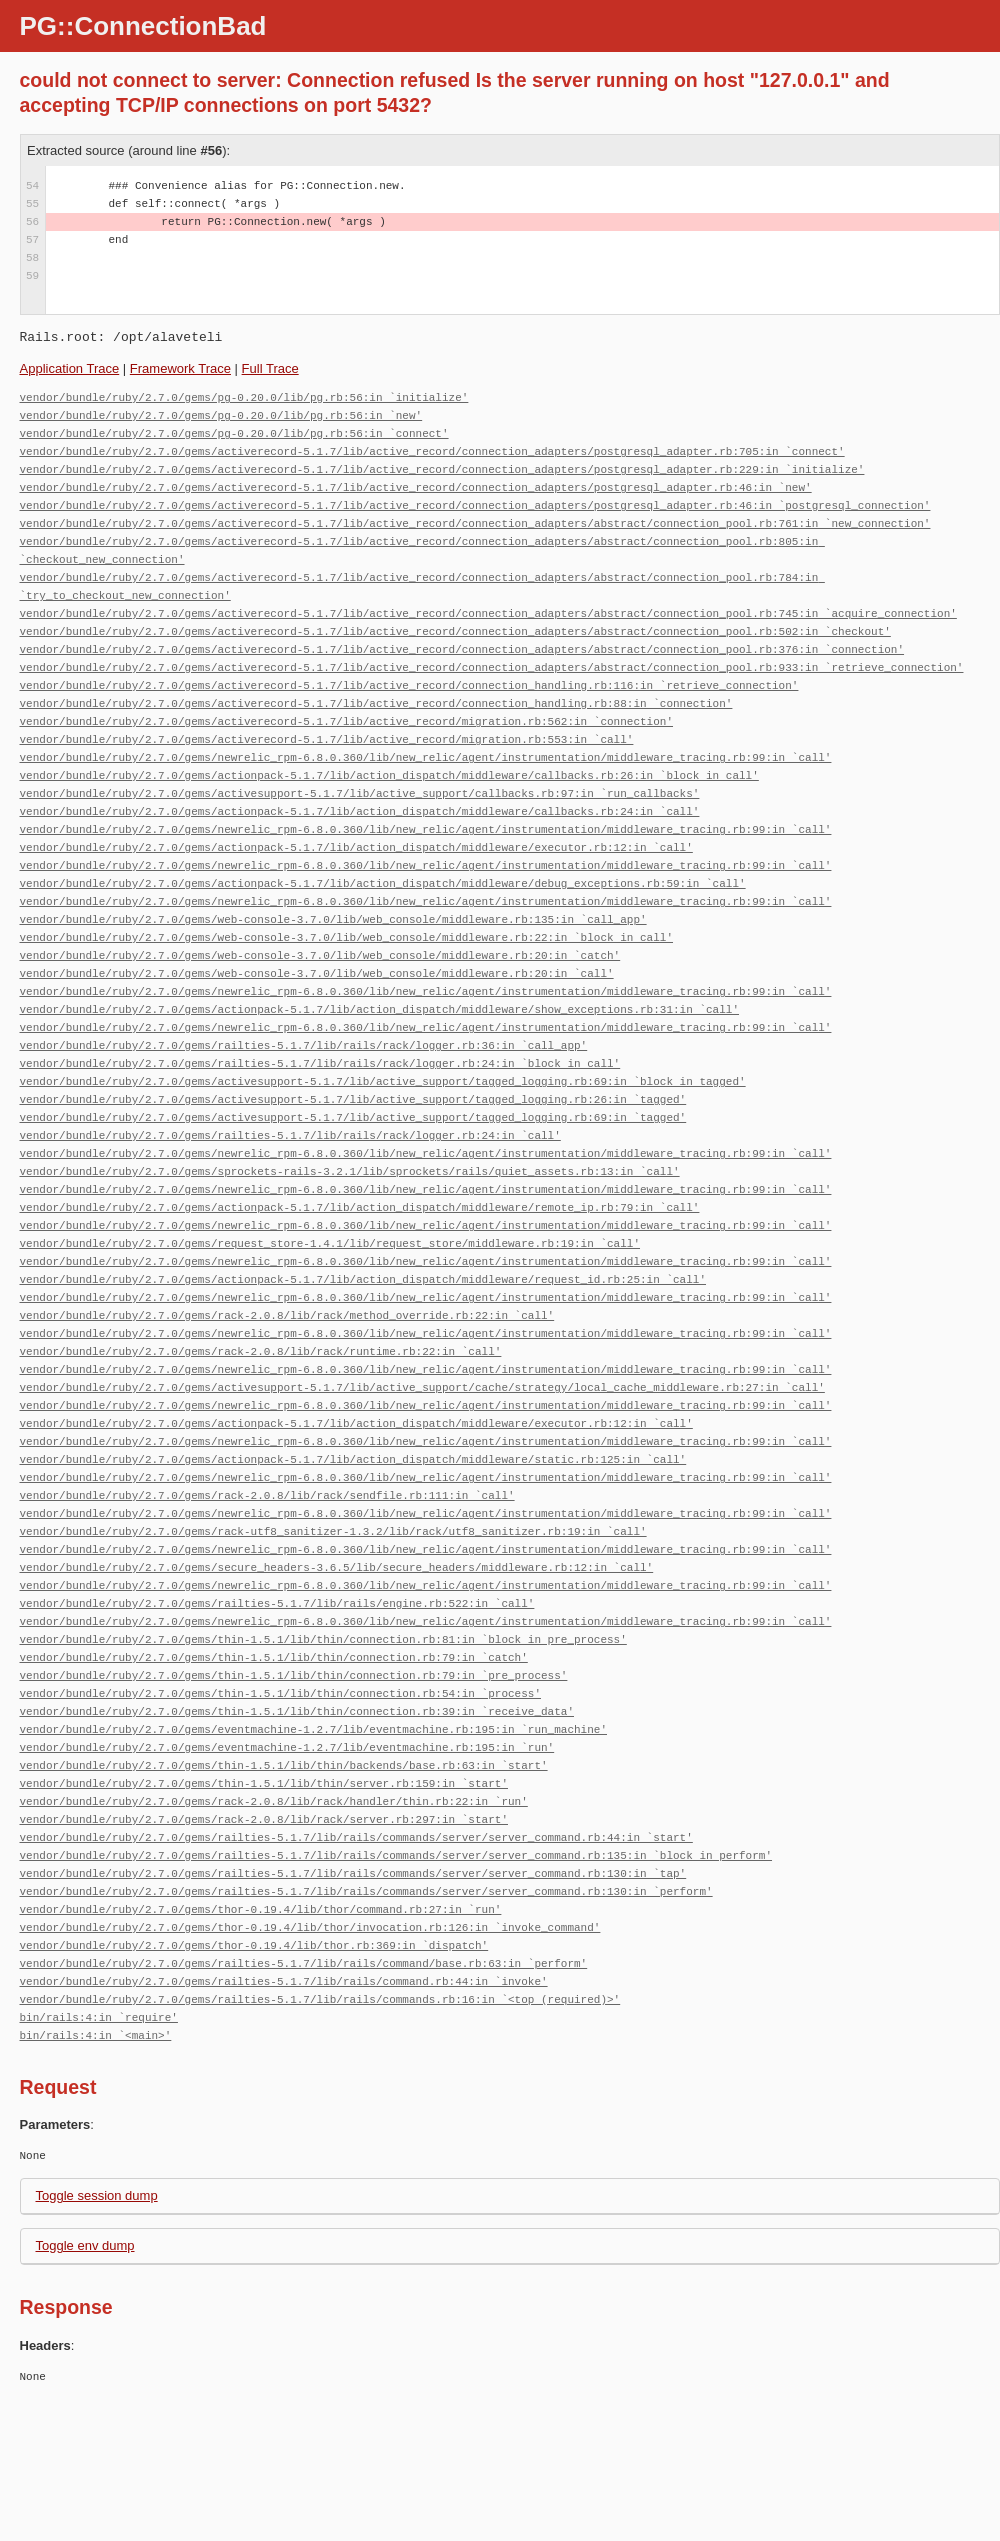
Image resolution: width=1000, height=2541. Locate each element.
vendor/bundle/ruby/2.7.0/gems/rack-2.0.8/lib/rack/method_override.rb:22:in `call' (287, 1315)
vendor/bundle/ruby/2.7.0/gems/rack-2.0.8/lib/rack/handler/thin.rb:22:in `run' (274, 1801)
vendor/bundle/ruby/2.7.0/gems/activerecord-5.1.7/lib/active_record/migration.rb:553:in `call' (327, 739)
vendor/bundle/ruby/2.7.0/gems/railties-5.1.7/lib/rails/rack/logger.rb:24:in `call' (290, 1135)
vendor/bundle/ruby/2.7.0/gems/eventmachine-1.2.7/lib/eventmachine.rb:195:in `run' (287, 1747)
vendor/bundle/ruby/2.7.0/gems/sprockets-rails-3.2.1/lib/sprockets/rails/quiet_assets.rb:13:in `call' (350, 1171)
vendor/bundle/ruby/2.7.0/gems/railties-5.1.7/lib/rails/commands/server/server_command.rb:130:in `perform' (366, 1891)
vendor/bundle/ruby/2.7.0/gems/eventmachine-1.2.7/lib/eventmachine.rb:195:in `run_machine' (313, 1729)
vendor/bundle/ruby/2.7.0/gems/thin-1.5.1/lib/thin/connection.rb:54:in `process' (280, 1693)
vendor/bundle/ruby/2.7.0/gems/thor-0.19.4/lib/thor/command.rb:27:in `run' (261, 1909)
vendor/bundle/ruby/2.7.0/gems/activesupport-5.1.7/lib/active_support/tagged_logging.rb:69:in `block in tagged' (383, 1081)
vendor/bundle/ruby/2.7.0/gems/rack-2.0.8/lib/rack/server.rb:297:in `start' (264, 1819)
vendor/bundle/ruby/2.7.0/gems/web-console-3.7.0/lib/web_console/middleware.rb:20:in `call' (317, 973)
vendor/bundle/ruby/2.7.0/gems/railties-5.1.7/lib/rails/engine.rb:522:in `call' (277, 1603)
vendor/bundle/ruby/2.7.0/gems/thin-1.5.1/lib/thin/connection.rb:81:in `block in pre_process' (323, 1639)
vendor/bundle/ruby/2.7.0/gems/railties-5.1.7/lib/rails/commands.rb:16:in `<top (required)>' (320, 1999)
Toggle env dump (85, 2245)
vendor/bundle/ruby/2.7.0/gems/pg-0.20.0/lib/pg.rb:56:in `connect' (234, 433)
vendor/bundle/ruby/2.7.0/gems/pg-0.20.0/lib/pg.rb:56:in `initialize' (244, 397)
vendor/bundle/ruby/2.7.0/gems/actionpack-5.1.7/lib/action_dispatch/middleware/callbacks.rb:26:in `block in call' (389, 775)
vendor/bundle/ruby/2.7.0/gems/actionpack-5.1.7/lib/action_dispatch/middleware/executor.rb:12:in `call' (356, 847)
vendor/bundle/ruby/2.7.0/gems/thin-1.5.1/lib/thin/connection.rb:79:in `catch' (274, 1657)
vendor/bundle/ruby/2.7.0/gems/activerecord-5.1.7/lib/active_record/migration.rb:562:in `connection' (346, 721)
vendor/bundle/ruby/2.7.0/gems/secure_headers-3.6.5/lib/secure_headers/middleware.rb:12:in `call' (337, 1567)
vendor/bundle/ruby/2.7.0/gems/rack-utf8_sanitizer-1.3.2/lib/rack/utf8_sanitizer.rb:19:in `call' (333, 1531)
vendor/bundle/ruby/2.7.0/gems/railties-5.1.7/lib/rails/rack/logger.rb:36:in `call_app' (304, 1045)
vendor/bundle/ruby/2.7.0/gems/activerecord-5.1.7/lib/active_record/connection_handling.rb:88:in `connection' (376, 703)
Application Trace (70, 368)
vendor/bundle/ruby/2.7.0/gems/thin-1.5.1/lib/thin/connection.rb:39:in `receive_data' (297, 1711)
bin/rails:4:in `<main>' (96, 2035)
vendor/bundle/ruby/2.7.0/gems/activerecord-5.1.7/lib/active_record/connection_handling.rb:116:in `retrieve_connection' (409, 685)
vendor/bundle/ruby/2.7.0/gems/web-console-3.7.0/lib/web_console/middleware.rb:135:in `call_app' (333, 919)
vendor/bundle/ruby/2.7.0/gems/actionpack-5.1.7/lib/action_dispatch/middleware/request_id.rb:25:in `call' (363, 1279)
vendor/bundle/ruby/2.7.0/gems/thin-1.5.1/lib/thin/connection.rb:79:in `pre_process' (294, 1675)
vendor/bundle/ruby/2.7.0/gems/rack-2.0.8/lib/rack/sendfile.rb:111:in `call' (267, 1495)
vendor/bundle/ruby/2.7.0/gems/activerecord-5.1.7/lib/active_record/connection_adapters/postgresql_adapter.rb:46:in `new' (416, 487)
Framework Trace (180, 368)
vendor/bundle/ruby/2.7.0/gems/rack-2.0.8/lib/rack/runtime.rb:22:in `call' (261, 1351)
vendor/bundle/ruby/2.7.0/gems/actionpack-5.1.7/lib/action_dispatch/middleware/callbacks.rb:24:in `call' (360, 811)
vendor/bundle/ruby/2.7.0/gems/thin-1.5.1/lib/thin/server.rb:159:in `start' (264, 1783)
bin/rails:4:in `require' (99, 2017)
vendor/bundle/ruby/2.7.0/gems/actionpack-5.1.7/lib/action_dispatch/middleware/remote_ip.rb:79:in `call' (360, 1207)
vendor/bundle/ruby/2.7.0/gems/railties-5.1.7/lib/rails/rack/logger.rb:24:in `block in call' (320, 1063)
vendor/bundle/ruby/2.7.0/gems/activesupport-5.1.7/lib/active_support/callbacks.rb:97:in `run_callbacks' (360, 793)
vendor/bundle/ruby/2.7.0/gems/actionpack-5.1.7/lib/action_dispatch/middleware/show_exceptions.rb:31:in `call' (379, 1009)
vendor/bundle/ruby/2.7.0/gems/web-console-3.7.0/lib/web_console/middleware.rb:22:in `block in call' (346, 937)
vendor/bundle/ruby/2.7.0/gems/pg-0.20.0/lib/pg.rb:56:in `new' (221, 415)
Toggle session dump (97, 2195)
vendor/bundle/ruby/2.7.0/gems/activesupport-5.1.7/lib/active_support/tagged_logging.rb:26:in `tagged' (353, 1099)
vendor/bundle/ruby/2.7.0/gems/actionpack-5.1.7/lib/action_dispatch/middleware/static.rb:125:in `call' (353, 1459)
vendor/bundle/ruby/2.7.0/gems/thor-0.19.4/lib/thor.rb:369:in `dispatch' (254, 1945)
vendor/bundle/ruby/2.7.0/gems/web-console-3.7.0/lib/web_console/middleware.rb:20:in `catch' (320, 955)
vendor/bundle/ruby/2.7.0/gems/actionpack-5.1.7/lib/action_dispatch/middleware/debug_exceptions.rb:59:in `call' (383, 883)
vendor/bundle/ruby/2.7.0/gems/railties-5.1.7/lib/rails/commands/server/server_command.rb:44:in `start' (356, 1837)
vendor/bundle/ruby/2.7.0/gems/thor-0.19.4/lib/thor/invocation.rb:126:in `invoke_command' (310, 1927)
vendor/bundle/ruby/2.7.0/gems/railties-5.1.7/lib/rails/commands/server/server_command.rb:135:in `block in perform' (396, 1855)
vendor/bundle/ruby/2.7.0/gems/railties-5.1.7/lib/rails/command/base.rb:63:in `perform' (304, 1963)
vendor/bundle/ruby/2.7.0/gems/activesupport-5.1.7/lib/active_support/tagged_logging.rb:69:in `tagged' (353, 1117)
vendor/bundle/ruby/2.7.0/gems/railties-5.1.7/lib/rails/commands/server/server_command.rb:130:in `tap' (353, 1873)
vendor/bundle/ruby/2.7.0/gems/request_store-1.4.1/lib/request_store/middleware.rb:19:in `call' (330, 1243)
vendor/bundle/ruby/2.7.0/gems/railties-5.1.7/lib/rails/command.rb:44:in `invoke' (284, 1981)
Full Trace (270, 368)
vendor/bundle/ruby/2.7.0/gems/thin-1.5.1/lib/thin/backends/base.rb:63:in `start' (284, 1765)
